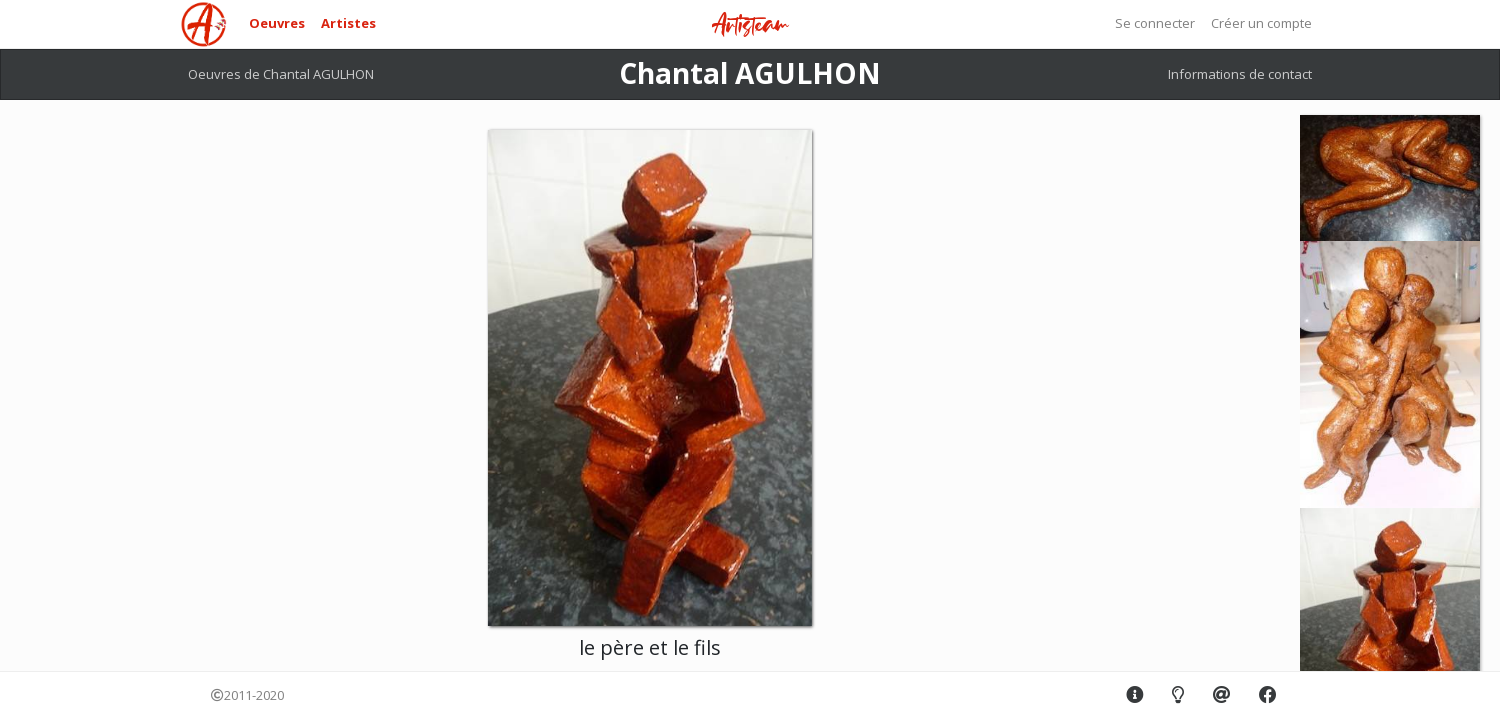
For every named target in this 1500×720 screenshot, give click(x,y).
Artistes (348, 23)
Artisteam (750, 25)
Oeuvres (277, 23)
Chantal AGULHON (750, 73)
